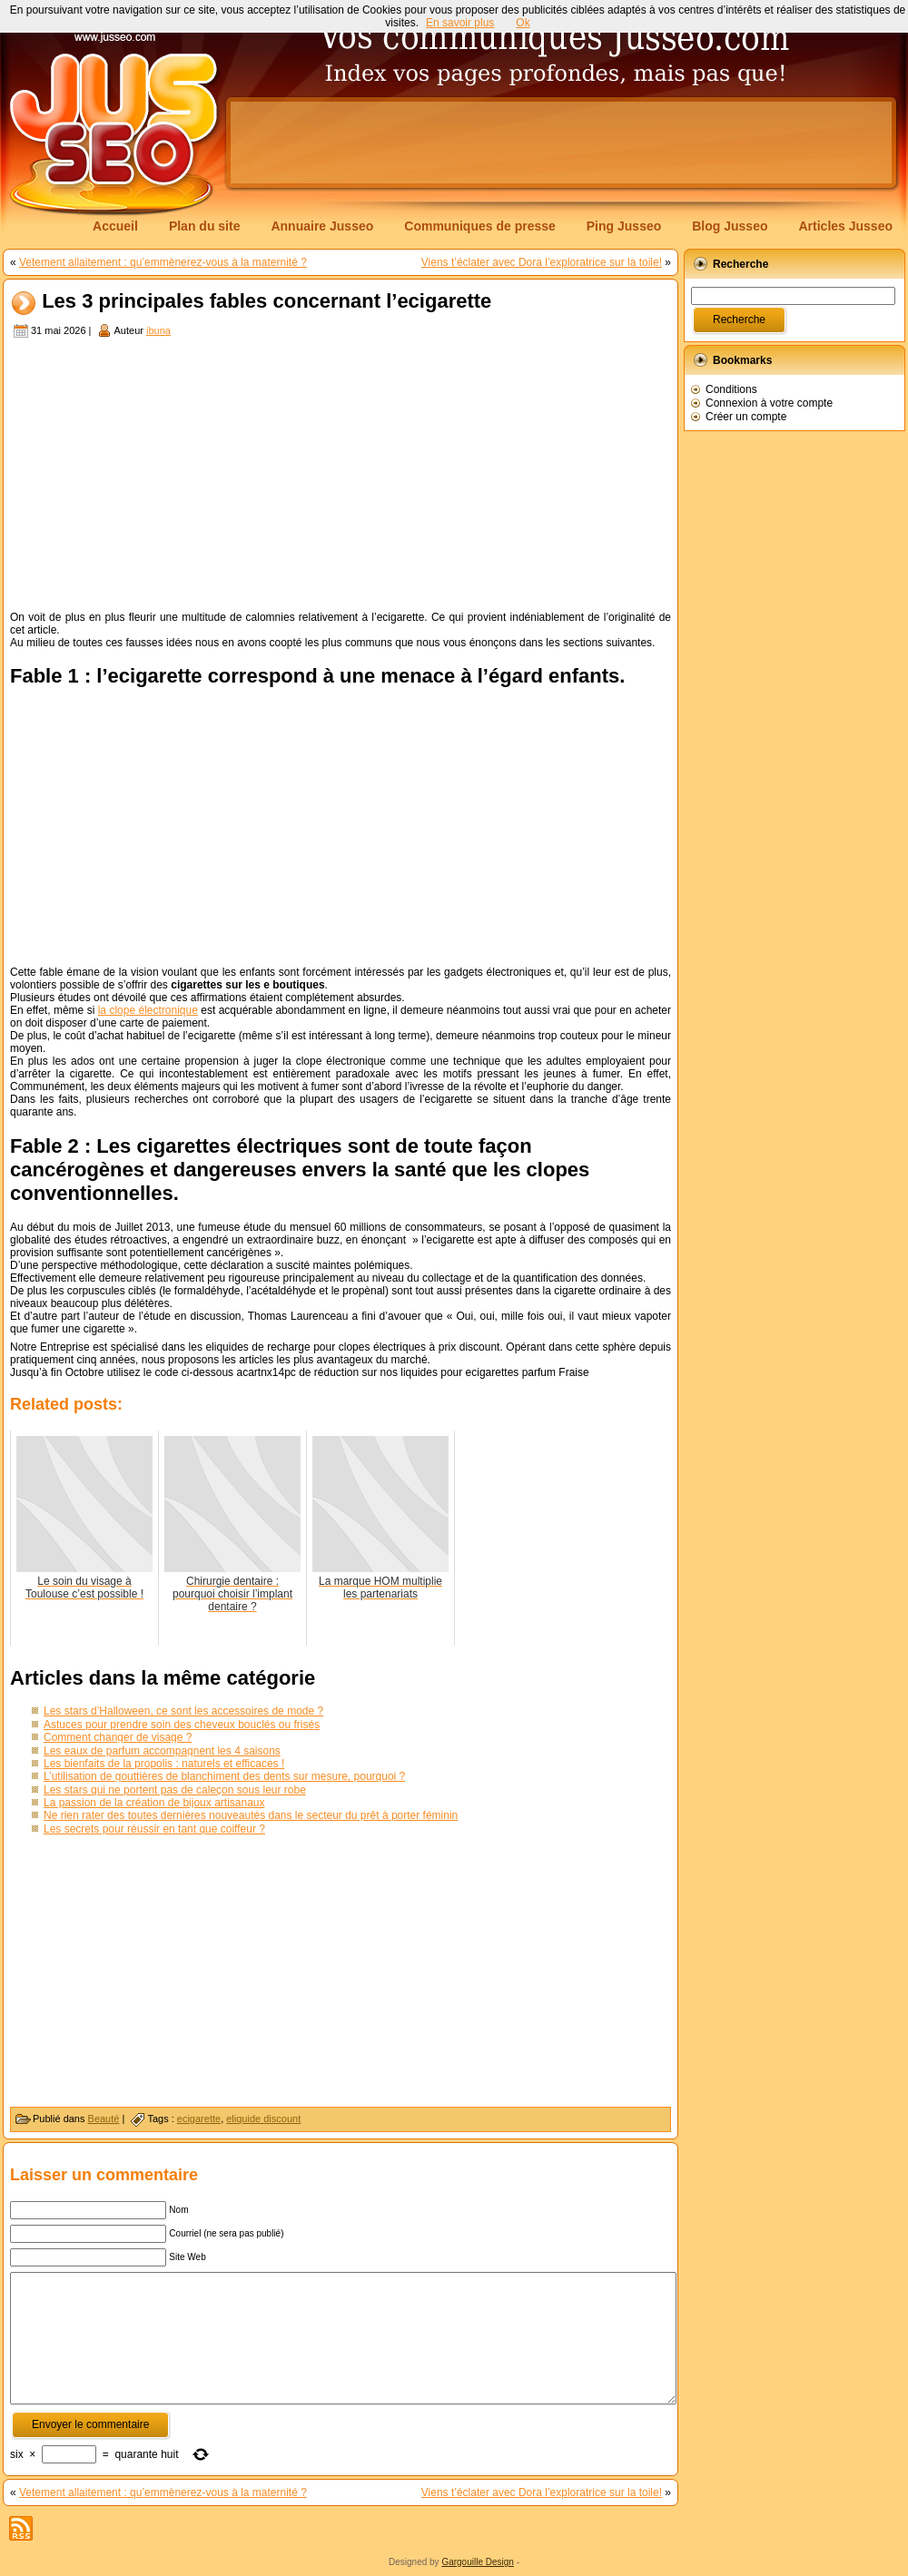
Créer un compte (746, 416)
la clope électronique (148, 1010)
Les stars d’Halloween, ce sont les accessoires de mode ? (183, 1711)
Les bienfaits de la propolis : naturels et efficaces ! (164, 1763)
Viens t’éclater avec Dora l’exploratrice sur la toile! (541, 262)
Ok (522, 22)
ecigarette (199, 2118)
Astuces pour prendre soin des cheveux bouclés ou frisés (182, 1724)
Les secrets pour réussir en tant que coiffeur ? (154, 1829)
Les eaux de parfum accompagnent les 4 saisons (162, 1751)
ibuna (158, 330)
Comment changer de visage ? (118, 1737)
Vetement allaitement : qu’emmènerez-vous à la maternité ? (163, 262)
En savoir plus (460, 22)
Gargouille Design (477, 2562)
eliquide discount (263, 2118)
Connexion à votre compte (769, 403)
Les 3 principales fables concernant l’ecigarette (266, 301)
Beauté (104, 2118)
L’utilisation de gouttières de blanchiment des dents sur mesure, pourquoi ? (224, 1776)
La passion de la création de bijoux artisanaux (154, 1802)
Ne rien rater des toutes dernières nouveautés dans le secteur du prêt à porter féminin (251, 1815)
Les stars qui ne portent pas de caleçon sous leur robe (175, 1790)
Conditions (731, 389)
